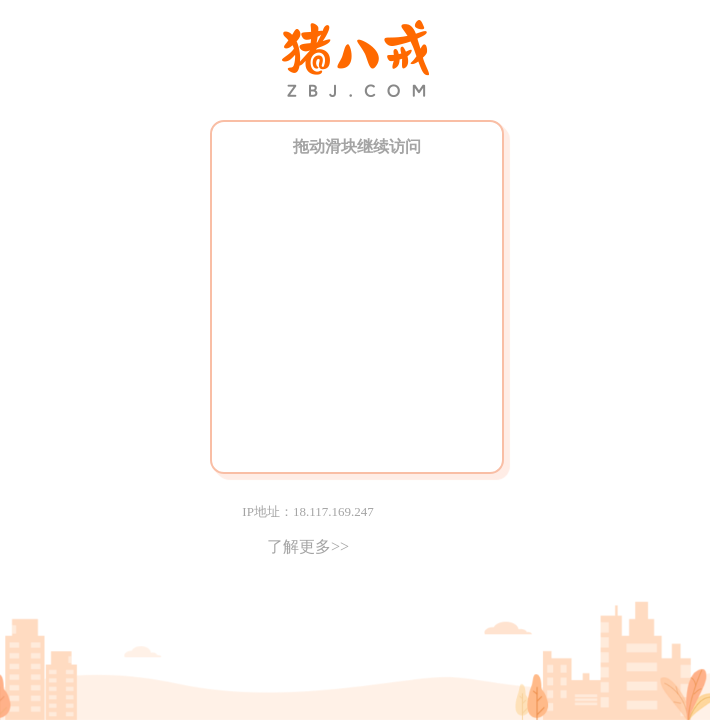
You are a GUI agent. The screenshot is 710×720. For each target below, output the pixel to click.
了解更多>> (308, 546)
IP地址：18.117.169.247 (307, 511)
